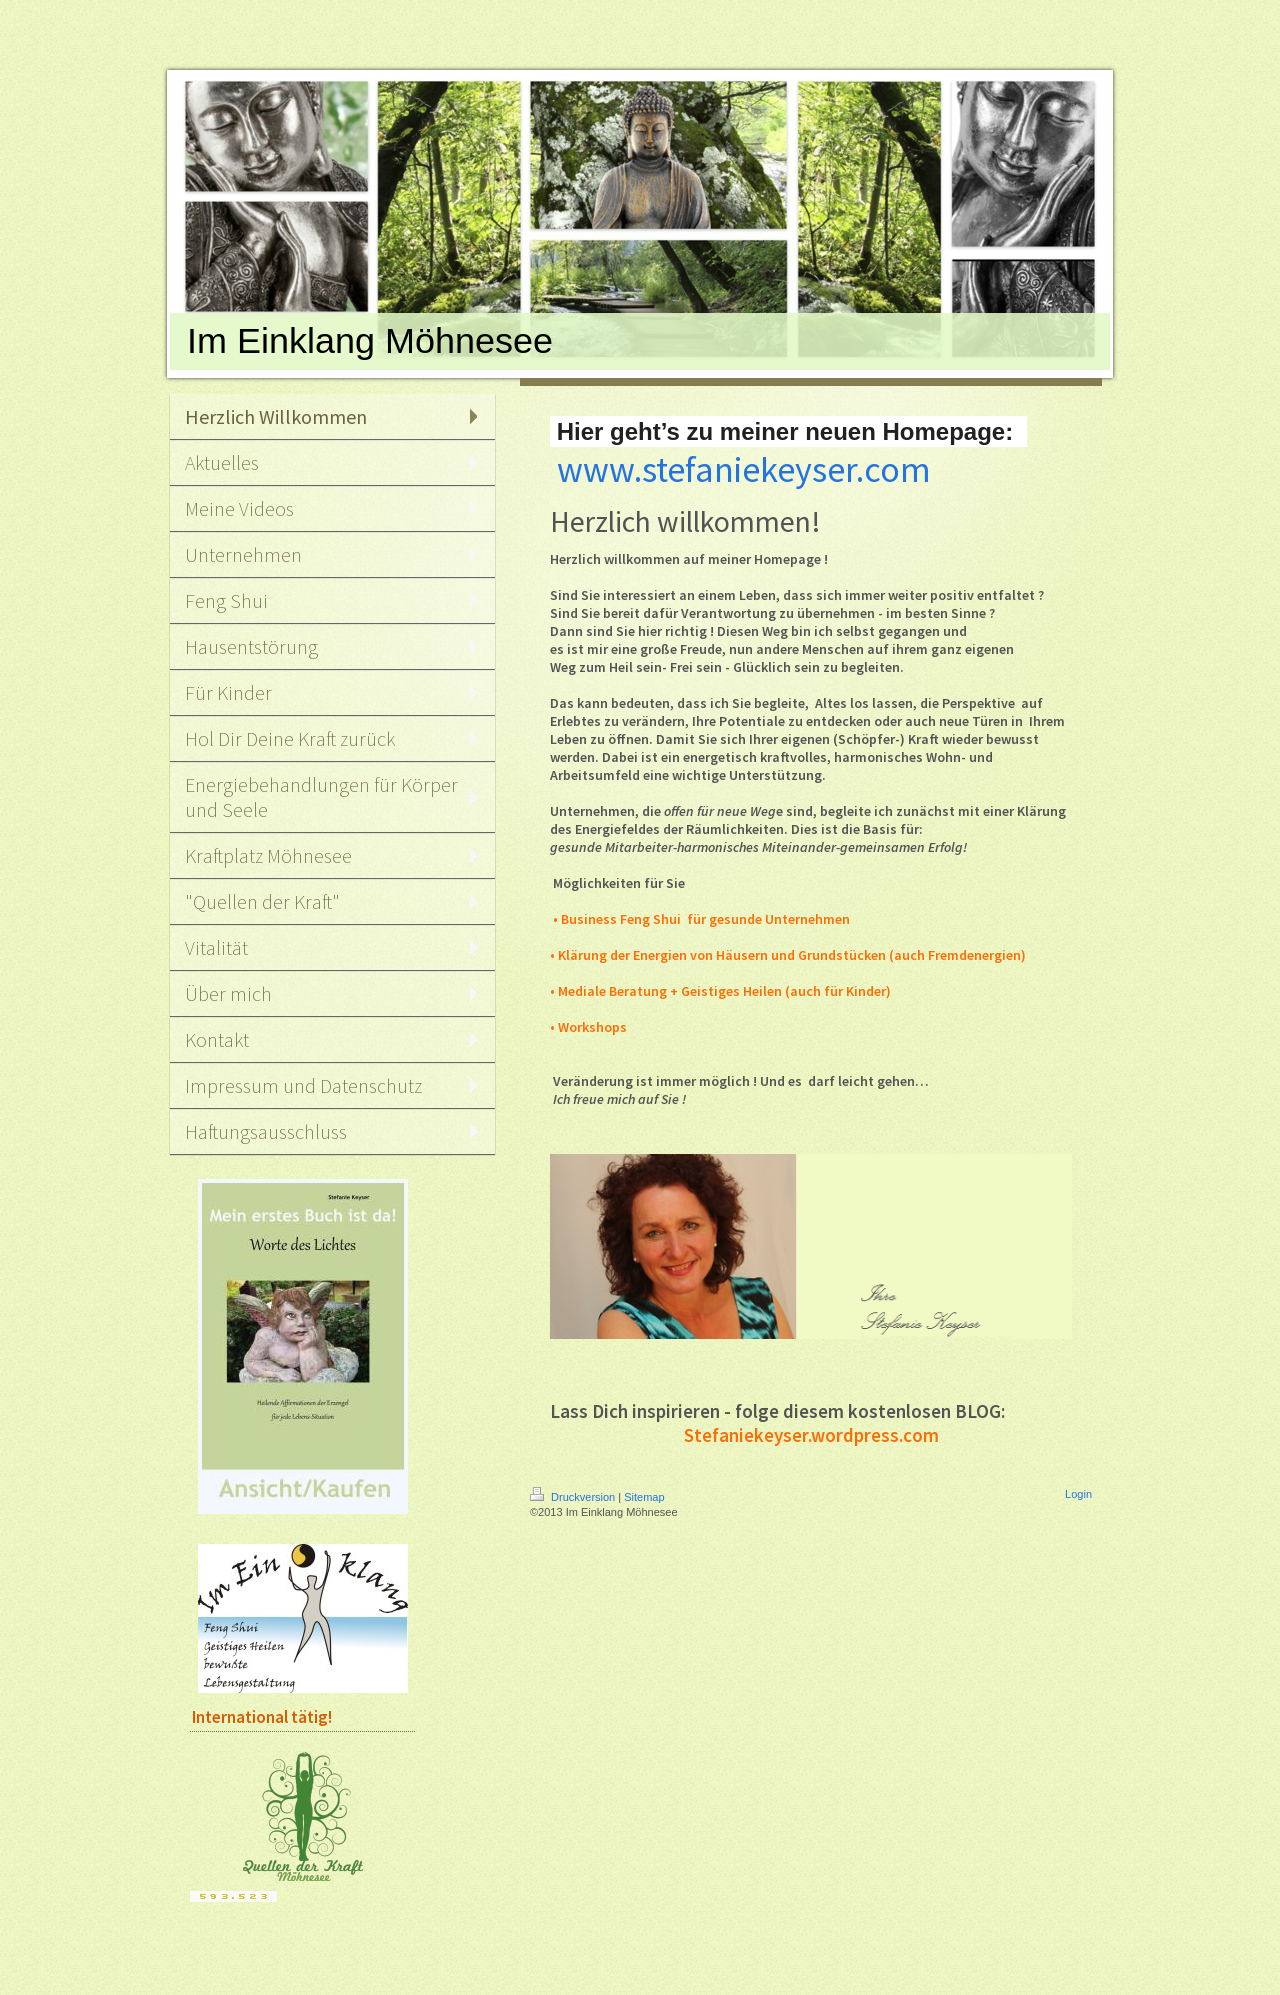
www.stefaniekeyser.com (744, 469)
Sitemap (644, 1497)
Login (1078, 1494)
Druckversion (574, 1497)
